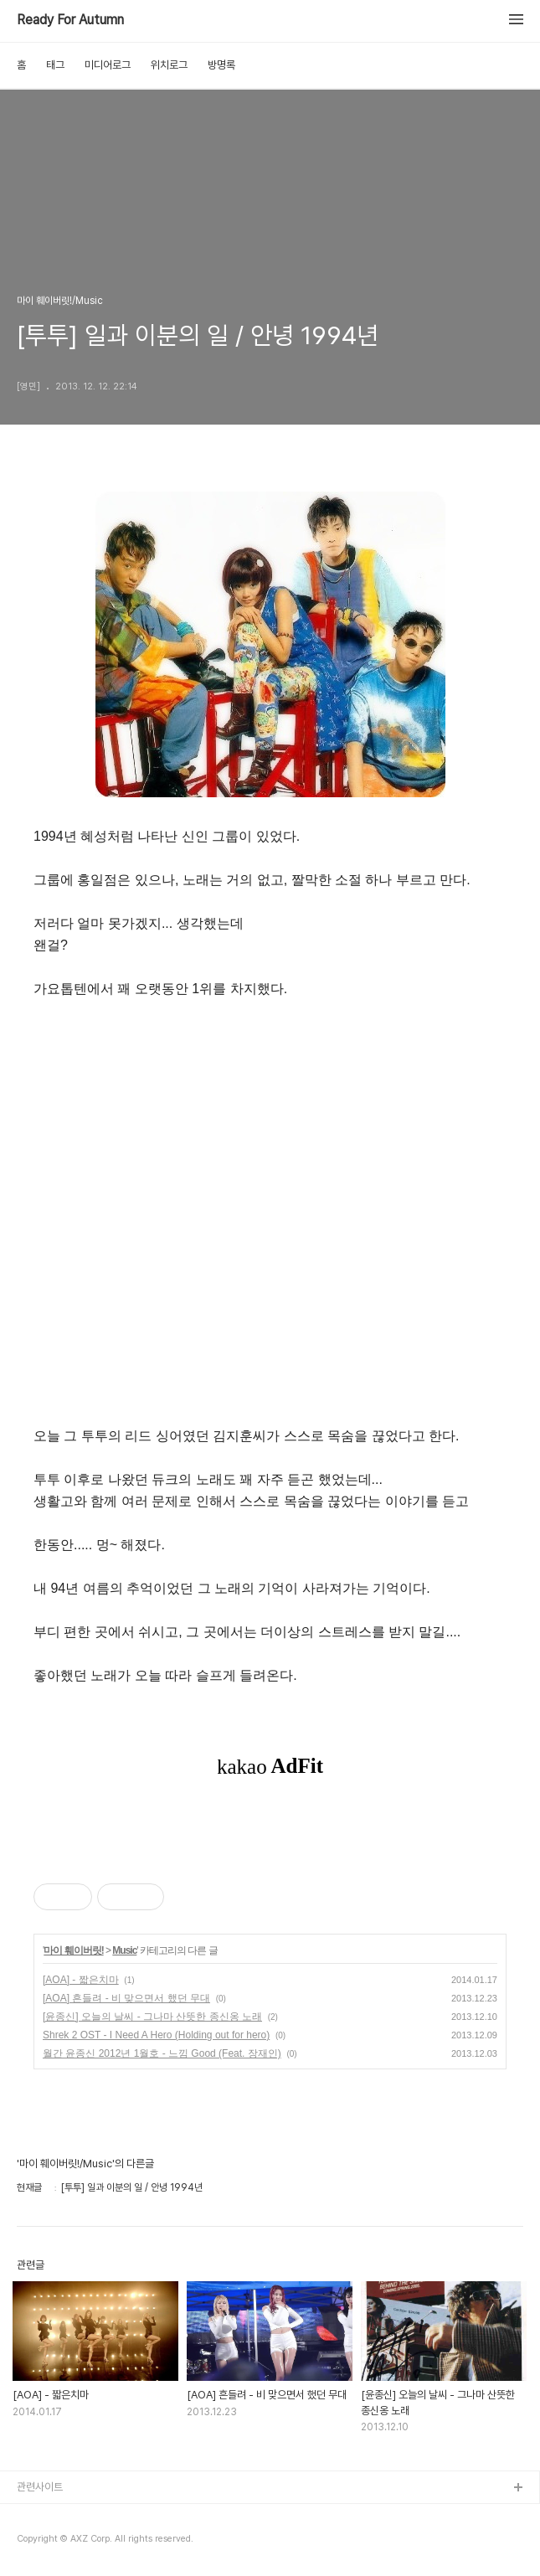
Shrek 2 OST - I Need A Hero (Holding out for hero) (156, 2035)
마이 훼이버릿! (73, 1950)
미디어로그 (108, 65)
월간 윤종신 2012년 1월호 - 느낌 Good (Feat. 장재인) (162, 2053)
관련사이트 (40, 2487)
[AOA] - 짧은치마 (81, 1980)
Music (124, 1950)
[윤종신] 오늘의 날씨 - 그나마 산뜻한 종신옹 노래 (152, 2016)
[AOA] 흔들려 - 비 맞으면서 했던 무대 (126, 1998)
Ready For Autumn (70, 20)
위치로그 (169, 65)
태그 (55, 65)
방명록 (221, 65)
